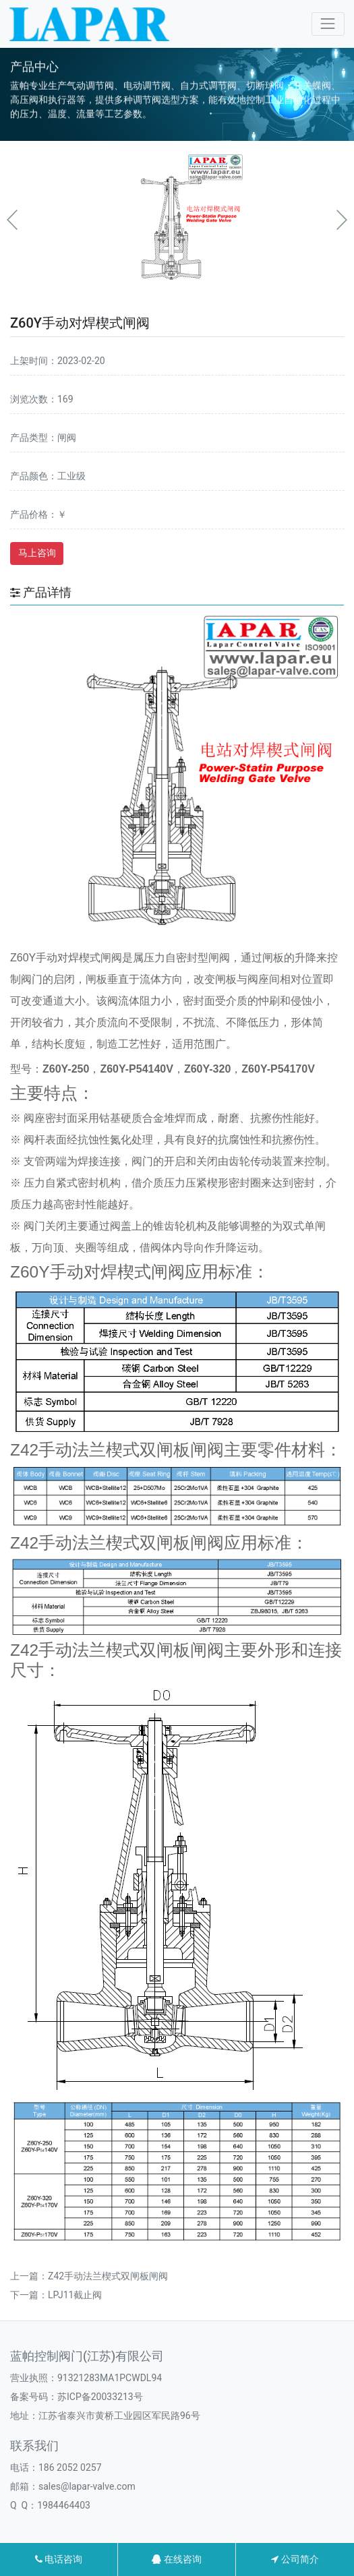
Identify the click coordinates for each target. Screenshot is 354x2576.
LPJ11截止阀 (75, 2294)
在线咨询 (176, 2559)
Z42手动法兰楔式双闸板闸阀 (108, 2276)
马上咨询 (37, 552)
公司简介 (294, 2559)
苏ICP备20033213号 (100, 2396)
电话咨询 (58, 2559)
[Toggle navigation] (328, 24)
